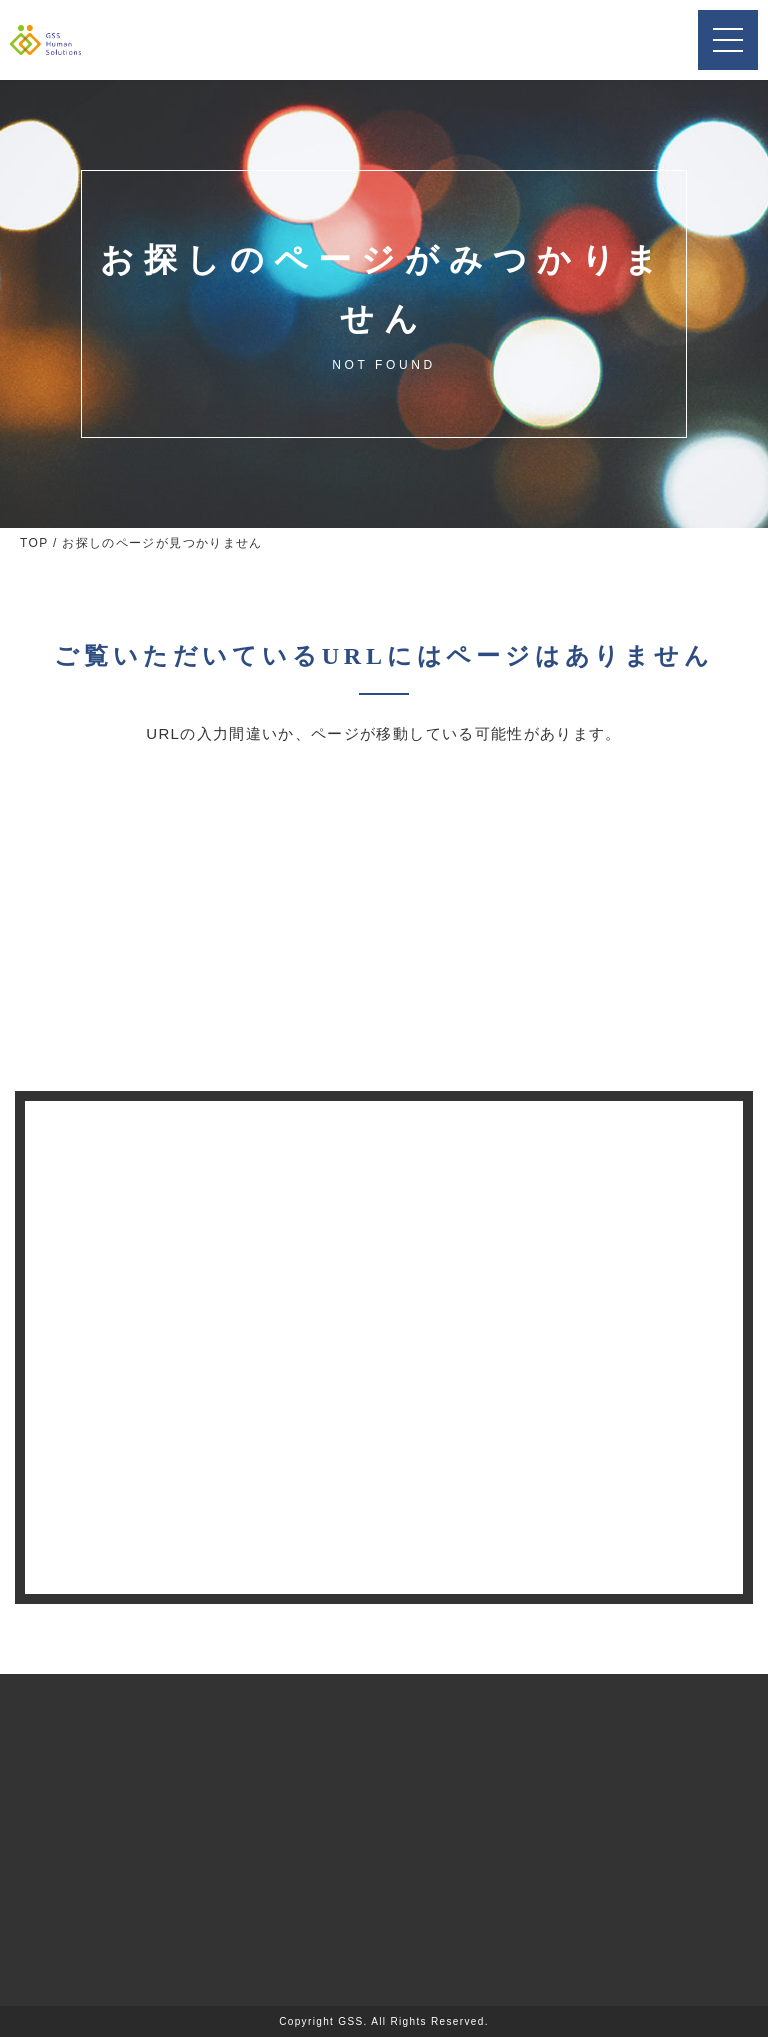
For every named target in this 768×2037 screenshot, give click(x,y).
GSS (350, 2021)
